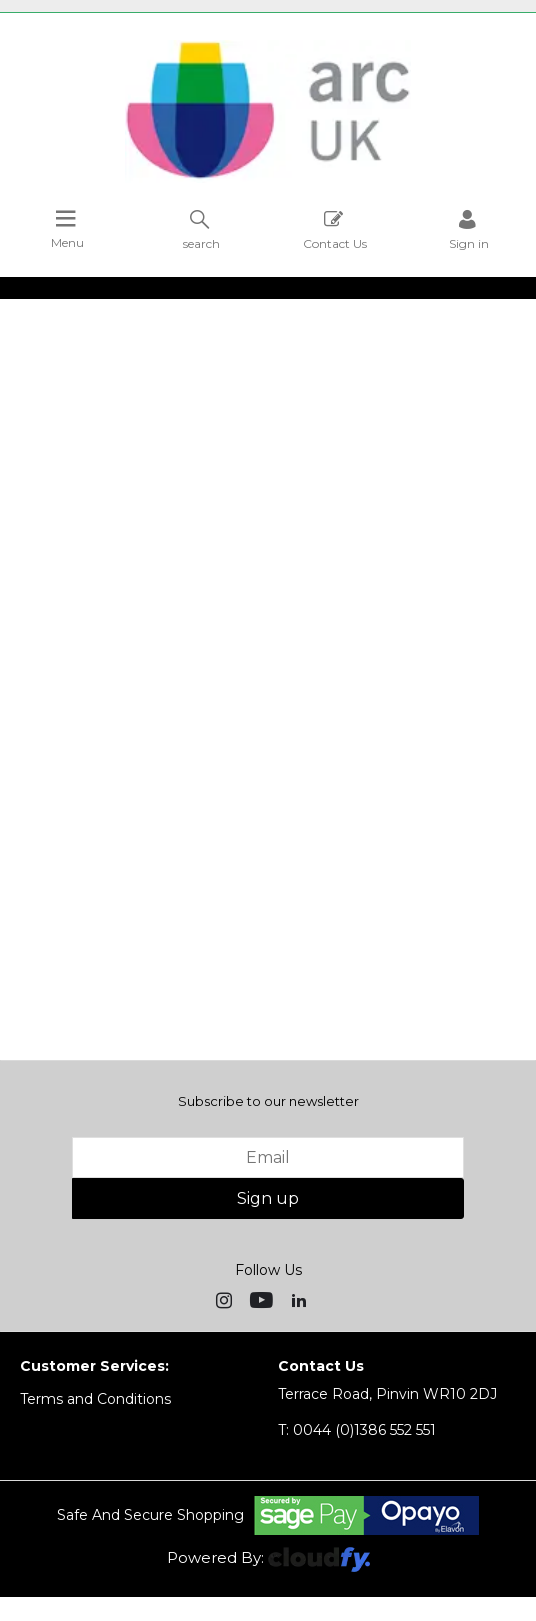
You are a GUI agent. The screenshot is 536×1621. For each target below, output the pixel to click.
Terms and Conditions (95, 1399)
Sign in (469, 229)
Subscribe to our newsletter (268, 1101)
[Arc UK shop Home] (268, 178)
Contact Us (335, 229)
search (201, 229)
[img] (226, 1299)
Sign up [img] (268, 1198)
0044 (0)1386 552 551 (357, 1430)
